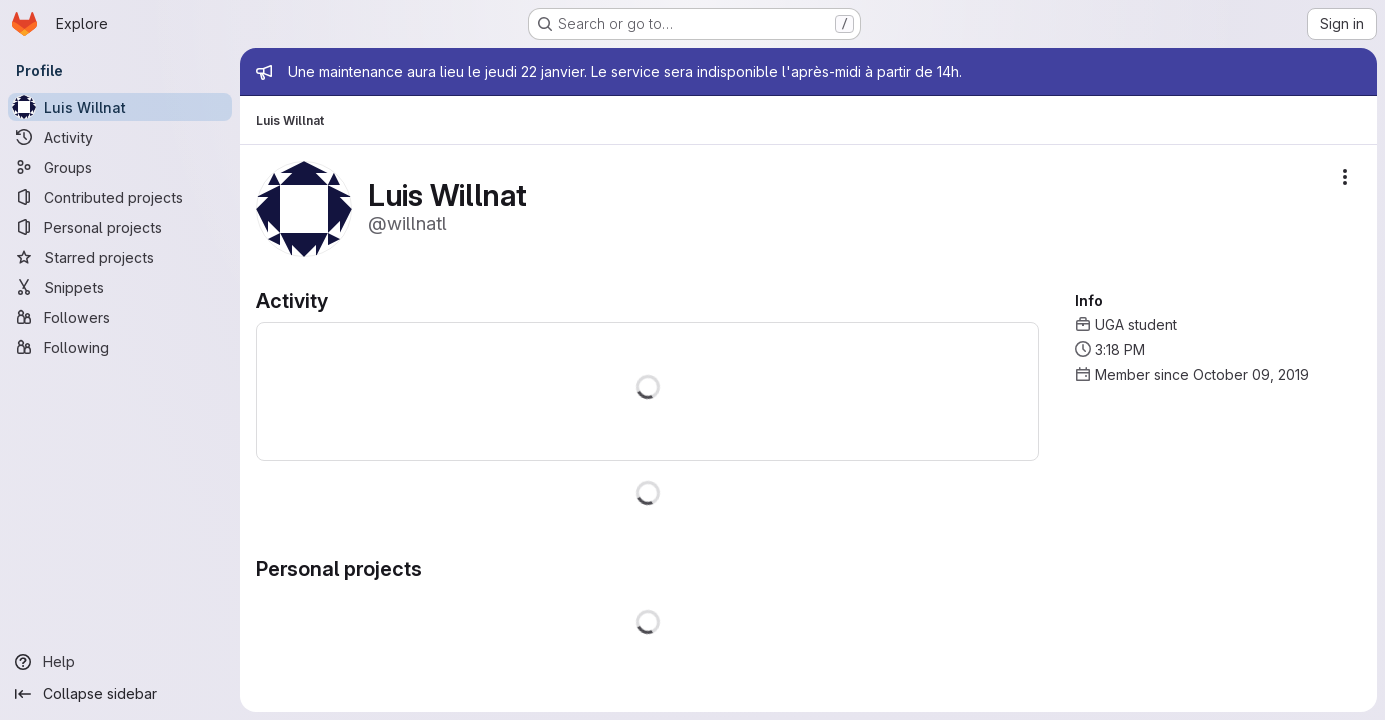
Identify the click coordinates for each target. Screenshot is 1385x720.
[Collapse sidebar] (120, 694)
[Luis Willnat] (120, 107)
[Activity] (120, 137)
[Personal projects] (120, 227)
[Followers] (120, 317)
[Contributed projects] (120, 197)
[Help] (120, 662)
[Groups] (120, 167)
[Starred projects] (120, 257)
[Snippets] (120, 287)
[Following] (120, 347)
